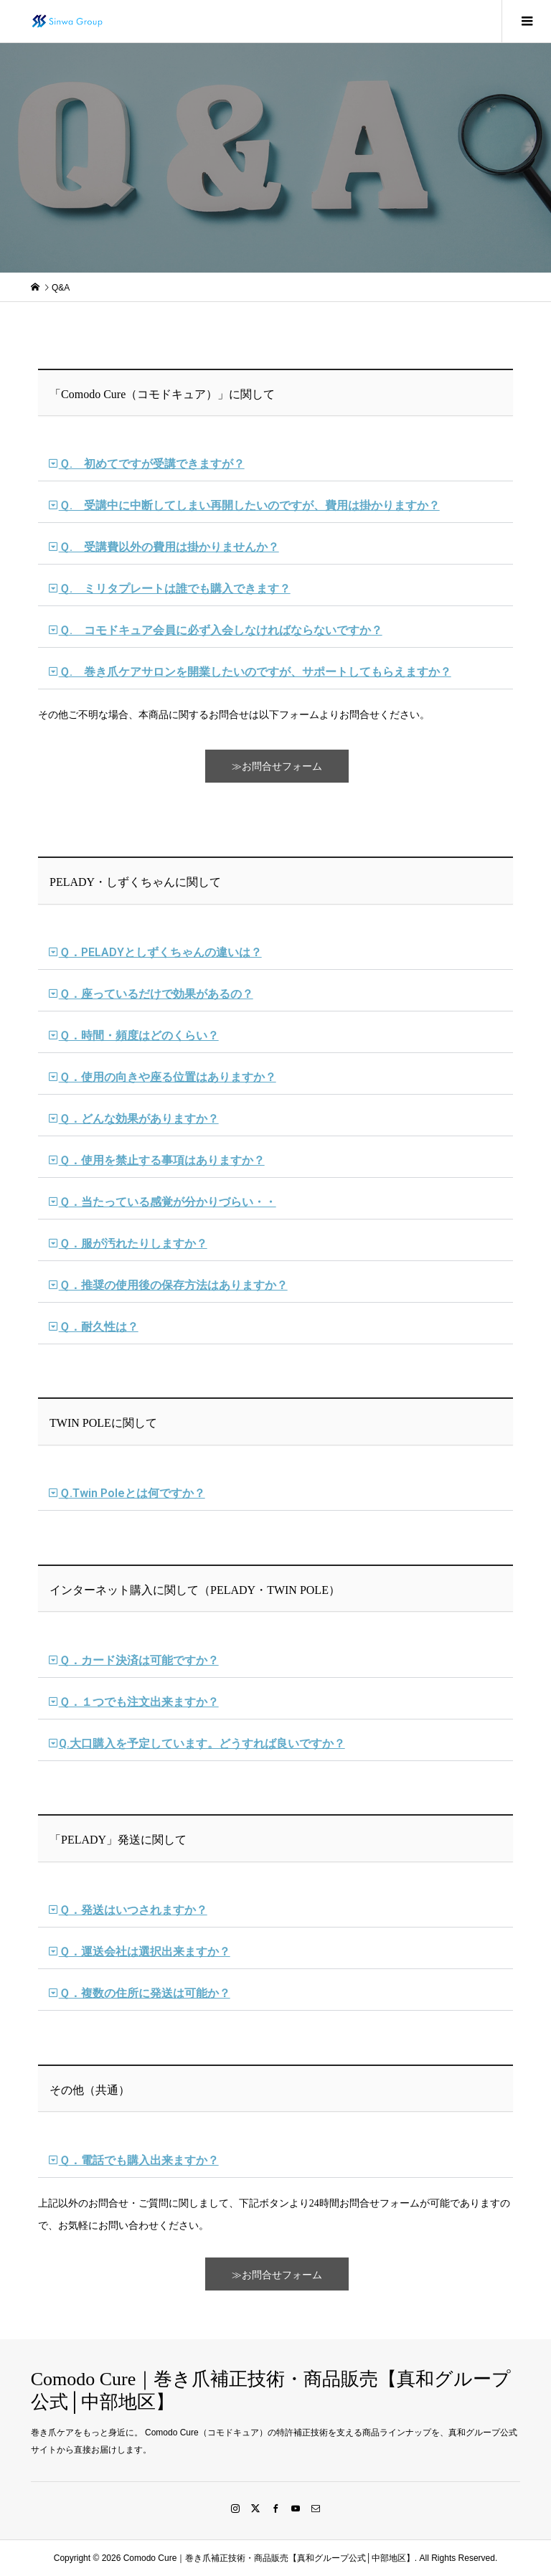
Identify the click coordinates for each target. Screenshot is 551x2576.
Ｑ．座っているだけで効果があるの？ (156, 994)
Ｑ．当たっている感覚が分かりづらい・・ (167, 1202)
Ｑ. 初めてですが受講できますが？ (152, 464)
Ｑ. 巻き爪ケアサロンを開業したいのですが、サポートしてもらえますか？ (255, 672)
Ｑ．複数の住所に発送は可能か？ (144, 1993)
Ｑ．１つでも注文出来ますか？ (139, 1702)
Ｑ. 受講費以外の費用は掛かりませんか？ (169, 547)
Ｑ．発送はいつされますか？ (133, 1910)
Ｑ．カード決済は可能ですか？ (139, 1660)
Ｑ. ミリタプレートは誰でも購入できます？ (175, 588)
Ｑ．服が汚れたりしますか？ (133, 1243)
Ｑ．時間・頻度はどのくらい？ (139, 1035)
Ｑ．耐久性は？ (98, 1327)
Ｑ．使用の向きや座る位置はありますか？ (167, 1077)
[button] (276, 464)
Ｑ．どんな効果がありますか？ (139, 1119)
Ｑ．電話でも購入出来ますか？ (139, 2160)
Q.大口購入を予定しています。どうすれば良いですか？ (202, 1743)
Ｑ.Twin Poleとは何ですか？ (132, 1493)
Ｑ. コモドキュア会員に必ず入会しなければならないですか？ (220, 630)
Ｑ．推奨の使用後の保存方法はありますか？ (173, 1285)
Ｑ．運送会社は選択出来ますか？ (144, 1951)
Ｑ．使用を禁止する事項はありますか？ (162, 1160)
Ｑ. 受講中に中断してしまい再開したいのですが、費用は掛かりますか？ (249, 505)
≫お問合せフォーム (277, 766)
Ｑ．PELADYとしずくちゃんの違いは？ (160, 952)
